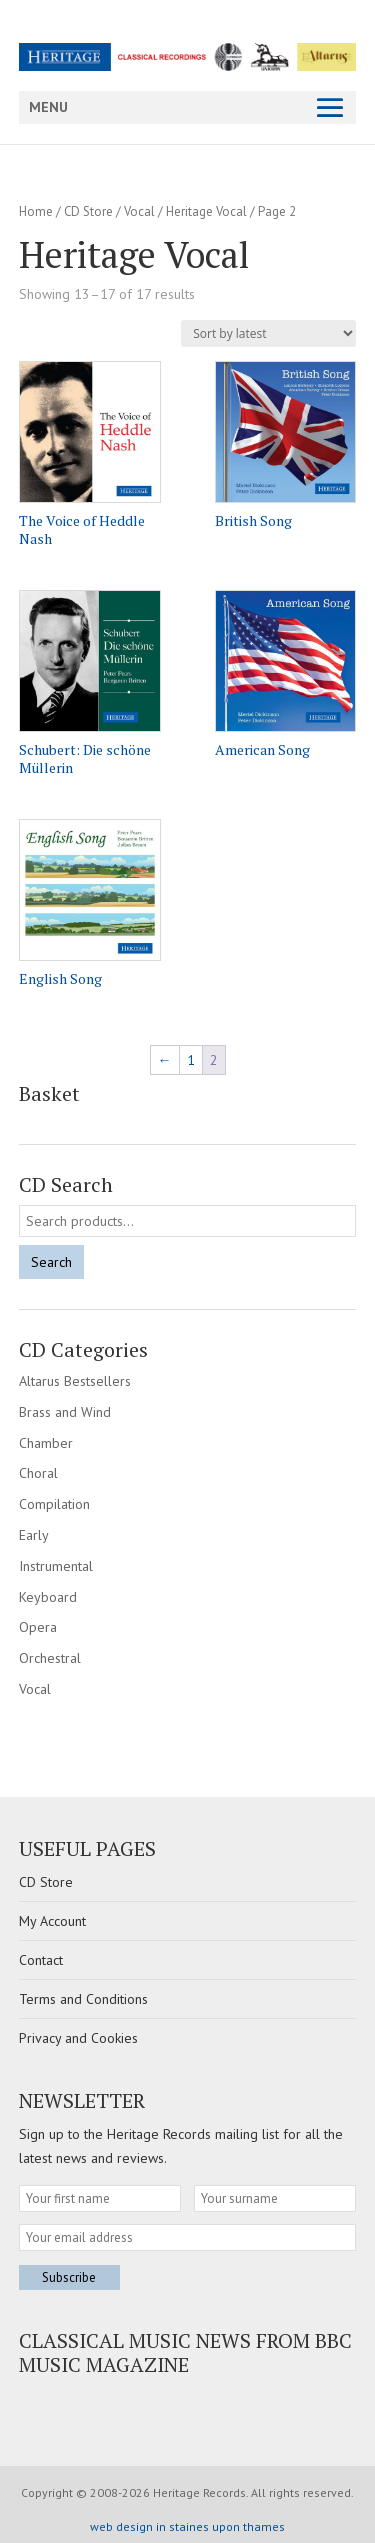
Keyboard (48, 1597)
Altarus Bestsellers (75, 1381)
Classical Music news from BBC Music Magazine (185, 2352)
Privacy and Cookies (78, 2038)
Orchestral (50, 1658)
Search (51, 1262)
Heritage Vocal (206, 211)
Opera (38, 1627)
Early (34, 1535)
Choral (38, 1473)
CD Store (88, 211)
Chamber (46, 1443)
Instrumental (56, 1566)
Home (36, 211)
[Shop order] (268, 333)
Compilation (54, 1504)
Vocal (139, 211)
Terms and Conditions (83, 1999)
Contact (41, 1960)
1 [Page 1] (191, 1060)
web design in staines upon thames (187, 2526)
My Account (52, 1921)
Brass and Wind (65, 1412)
